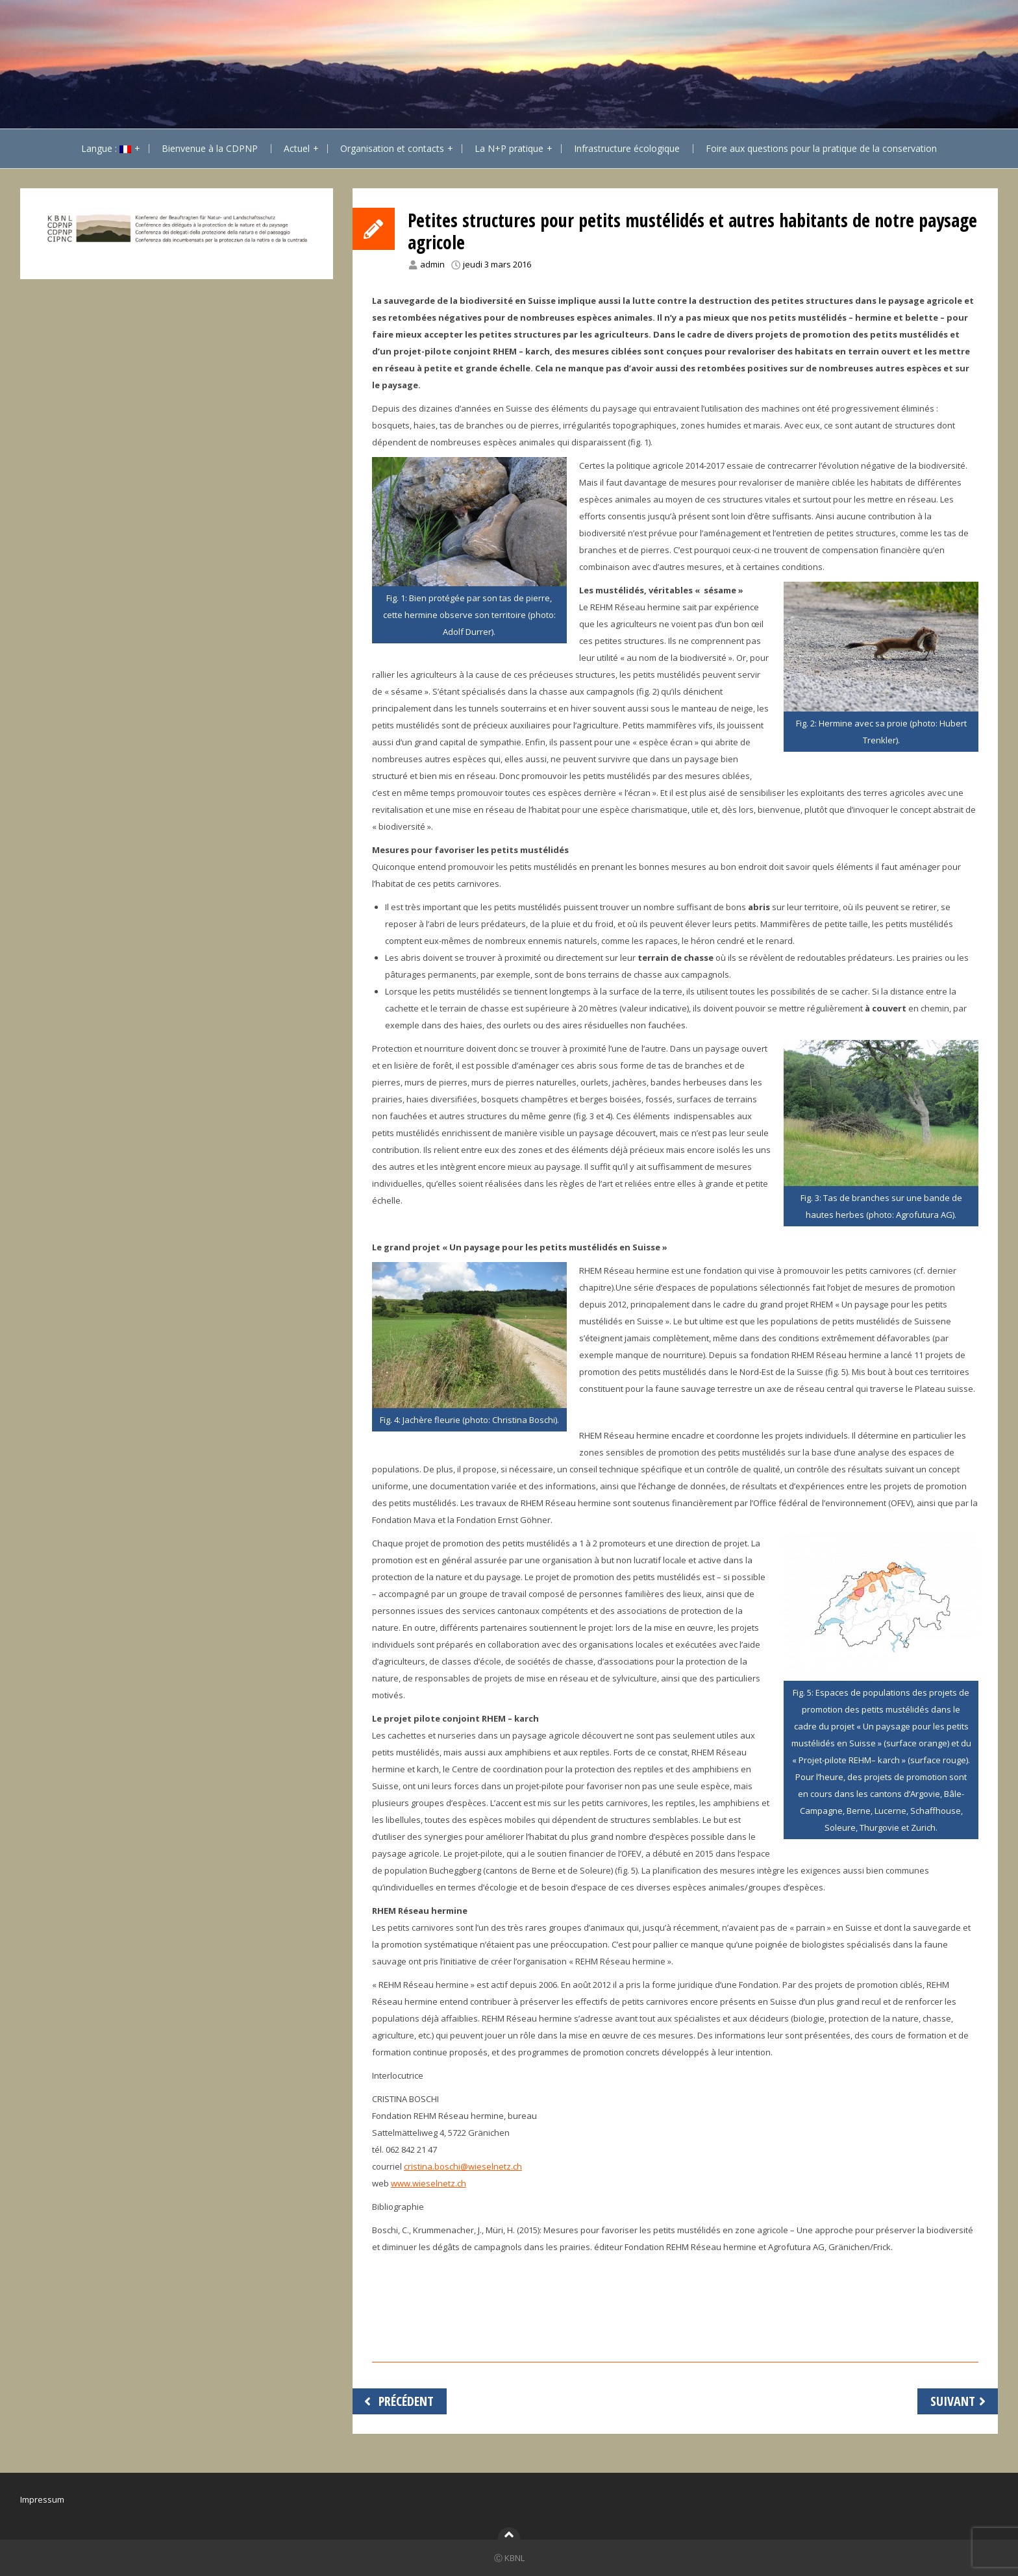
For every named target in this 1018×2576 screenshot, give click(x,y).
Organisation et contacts (392, 148)
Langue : (106, 148)
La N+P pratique (509, 148)
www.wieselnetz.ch (428, 2183)
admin (432, 264)
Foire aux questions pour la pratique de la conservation (821, 148)
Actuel (297, 148)
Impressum (42, 2499)
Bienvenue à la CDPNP (210, 148)
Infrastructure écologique (627, 148)
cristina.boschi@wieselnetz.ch (463, 2166)
